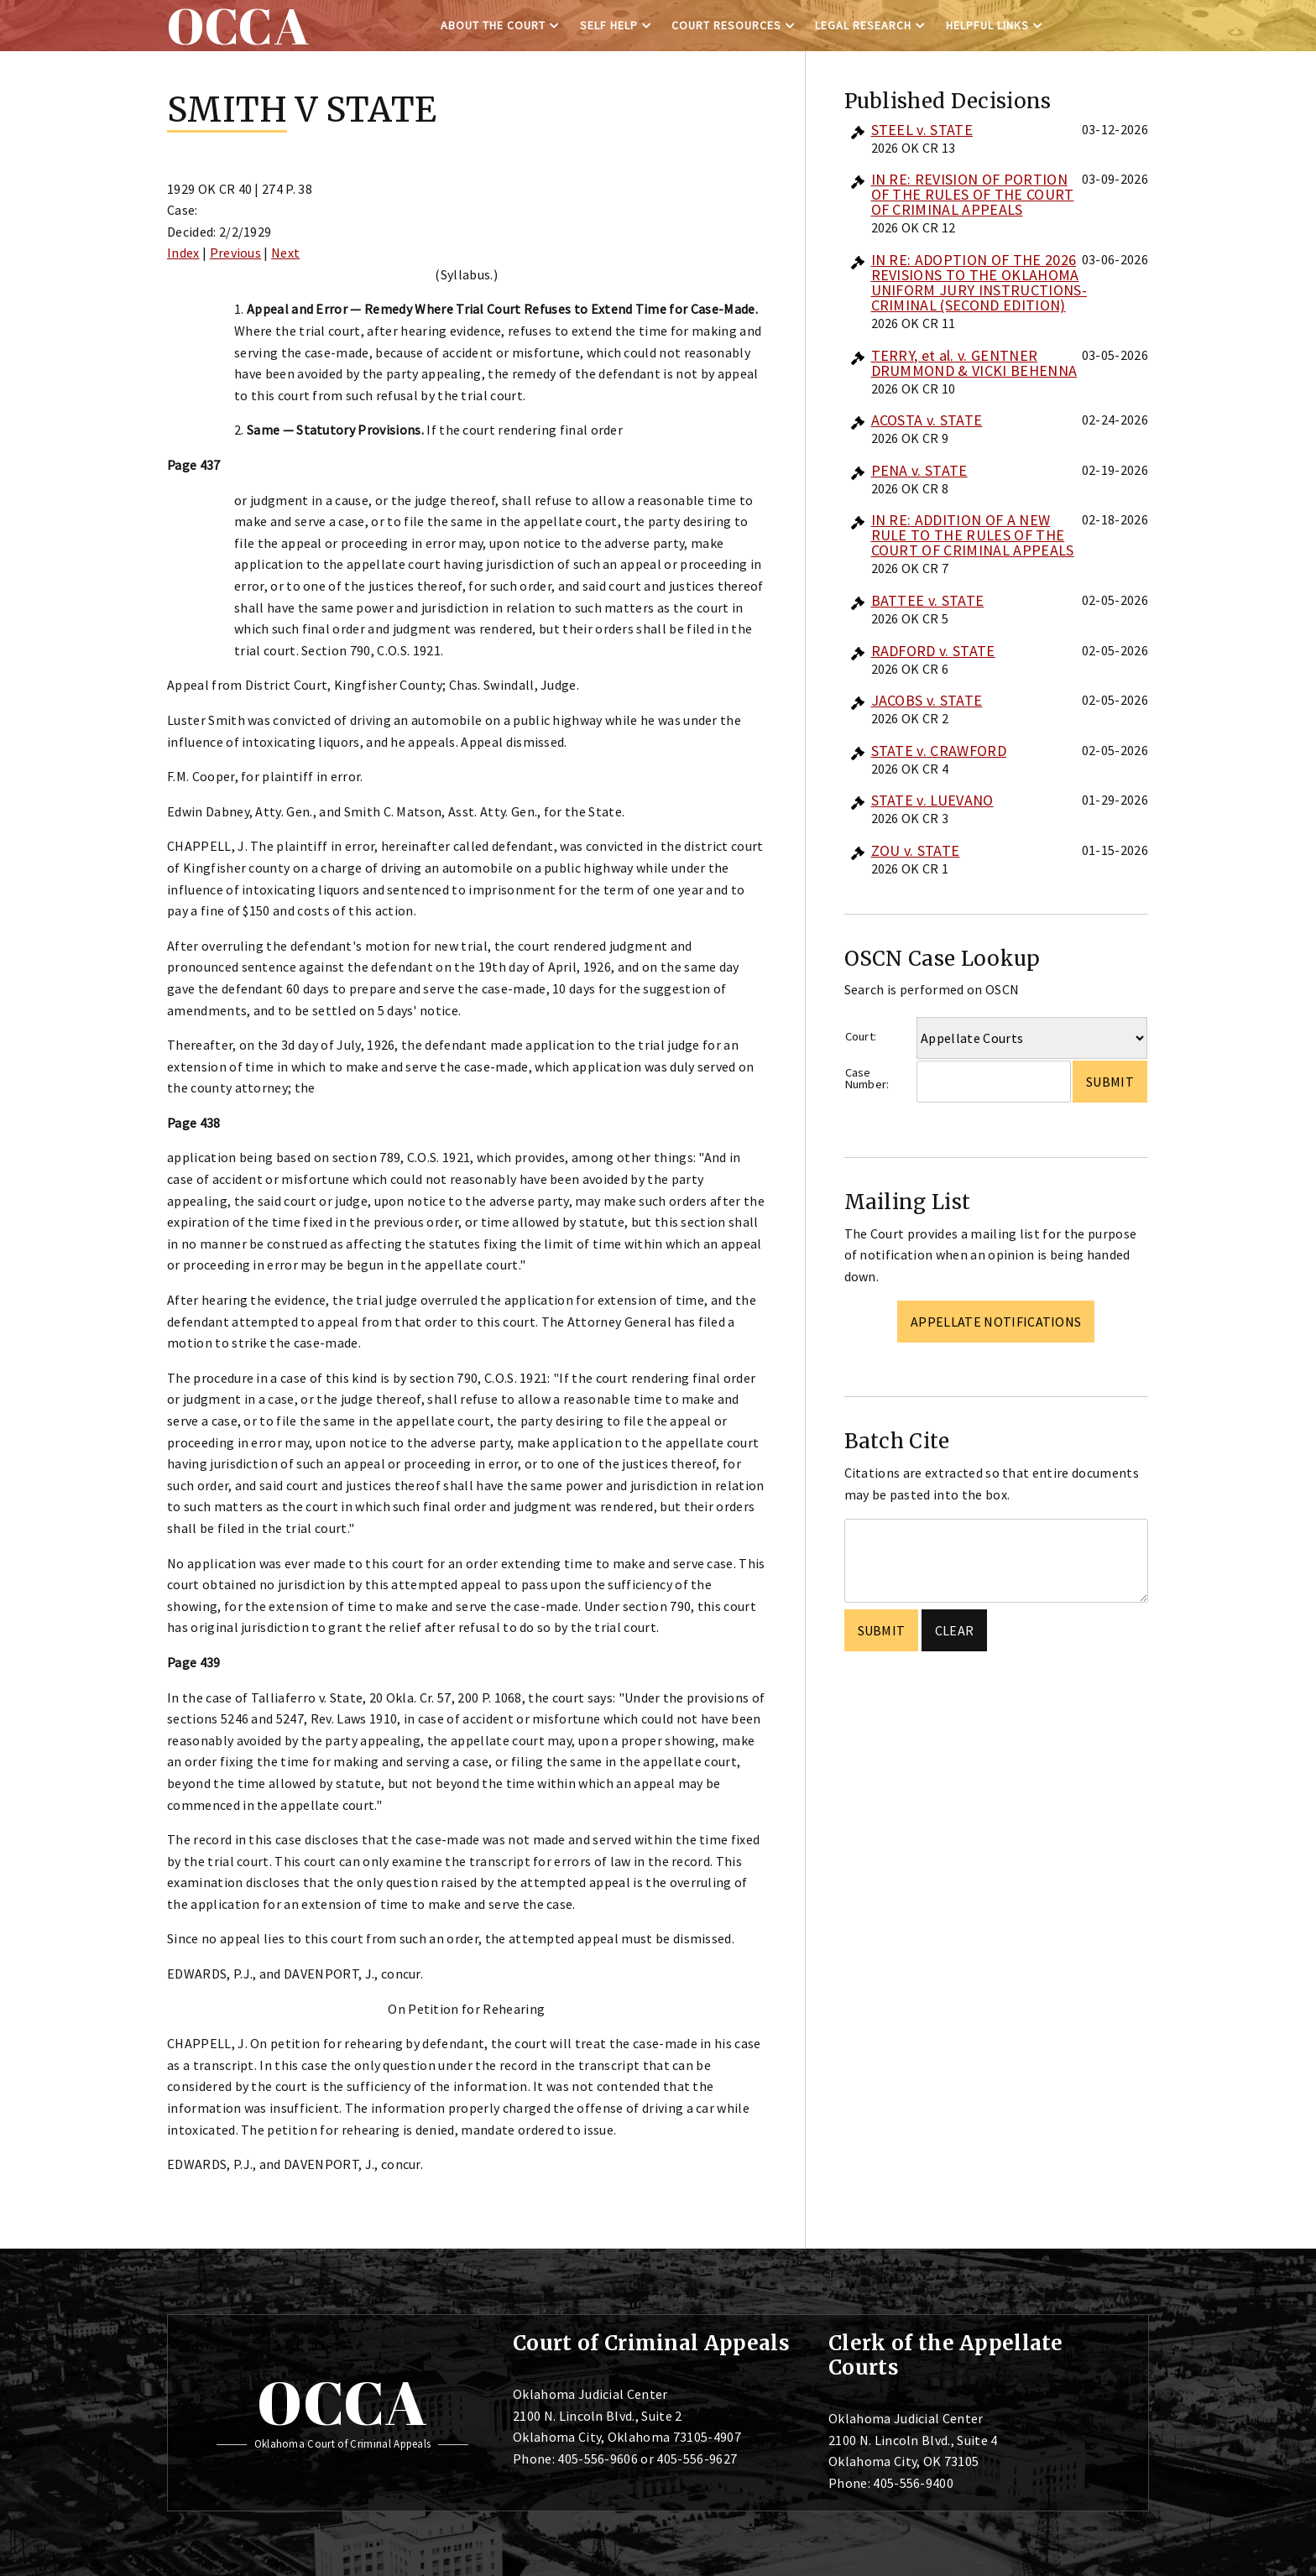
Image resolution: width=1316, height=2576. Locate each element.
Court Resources (726, 25)
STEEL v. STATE (922, 129)
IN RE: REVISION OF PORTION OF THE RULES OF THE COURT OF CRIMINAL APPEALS (972, 194)
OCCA (342, 2402)
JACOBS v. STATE (927, 700)
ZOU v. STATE (915, 850)
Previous (236, 252)
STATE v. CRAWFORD (938, 750)
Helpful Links (987, 25)
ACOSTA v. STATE (927, 420)
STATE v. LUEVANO (932, 800)
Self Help (609, 25)
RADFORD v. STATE (933, 650)
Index (183, 252)
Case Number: (867, 1078)
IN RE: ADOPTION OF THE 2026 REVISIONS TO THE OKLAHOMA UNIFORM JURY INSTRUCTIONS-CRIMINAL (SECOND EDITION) (979, 282)
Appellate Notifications (996, 1321)
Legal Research (863, 25)
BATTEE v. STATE (927, 600)
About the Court (493, 25)
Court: (861, 1036)
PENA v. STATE (919, 470)
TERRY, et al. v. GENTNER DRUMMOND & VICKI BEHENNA (974, 363)
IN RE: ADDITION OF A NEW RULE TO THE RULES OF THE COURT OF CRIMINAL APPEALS (972, 535)
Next (285, 252)
